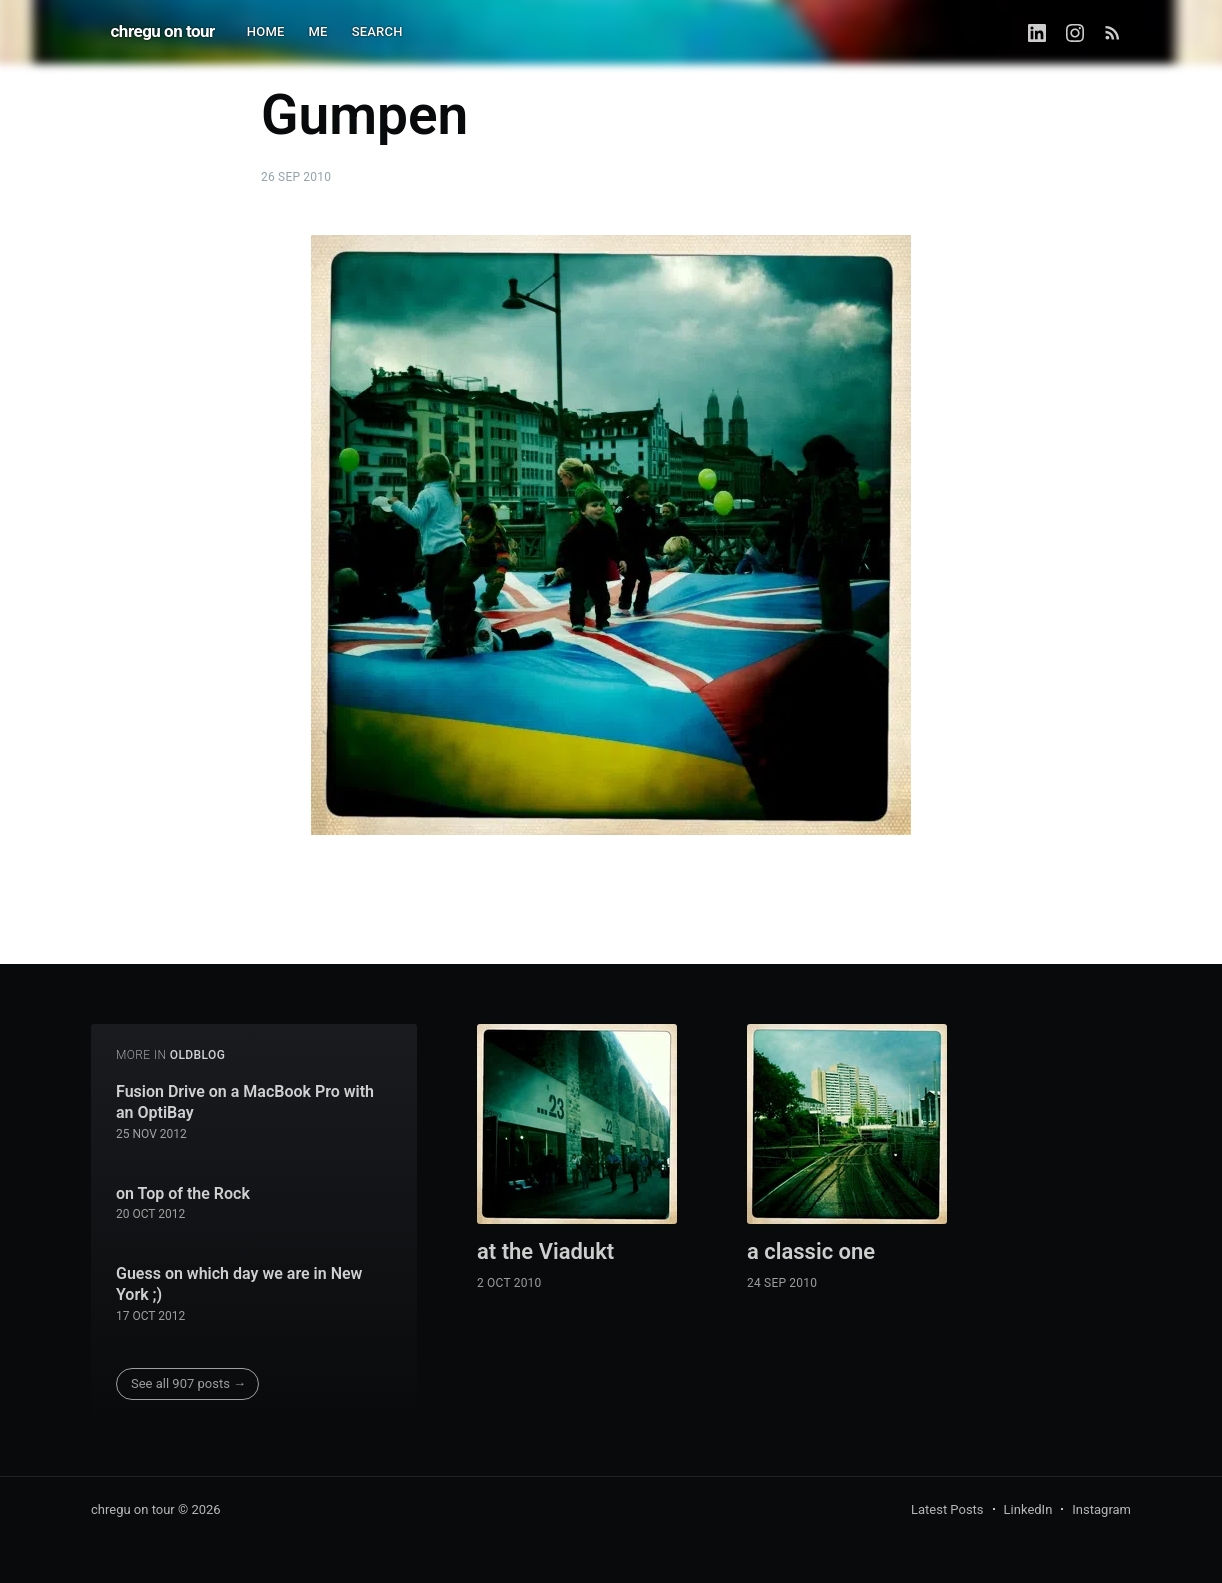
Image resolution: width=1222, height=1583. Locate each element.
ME (318, 31)
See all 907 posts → (188, 1383)
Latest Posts (947, 1509)
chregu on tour (163, 31)
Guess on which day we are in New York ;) (239, 1284)
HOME (266, 31)
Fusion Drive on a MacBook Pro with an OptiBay (245, 1102)
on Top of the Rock (183, 1193)
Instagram (1101, 1509)
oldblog (198, 1055)
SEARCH (377, 31)
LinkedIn (1028, 1509)
